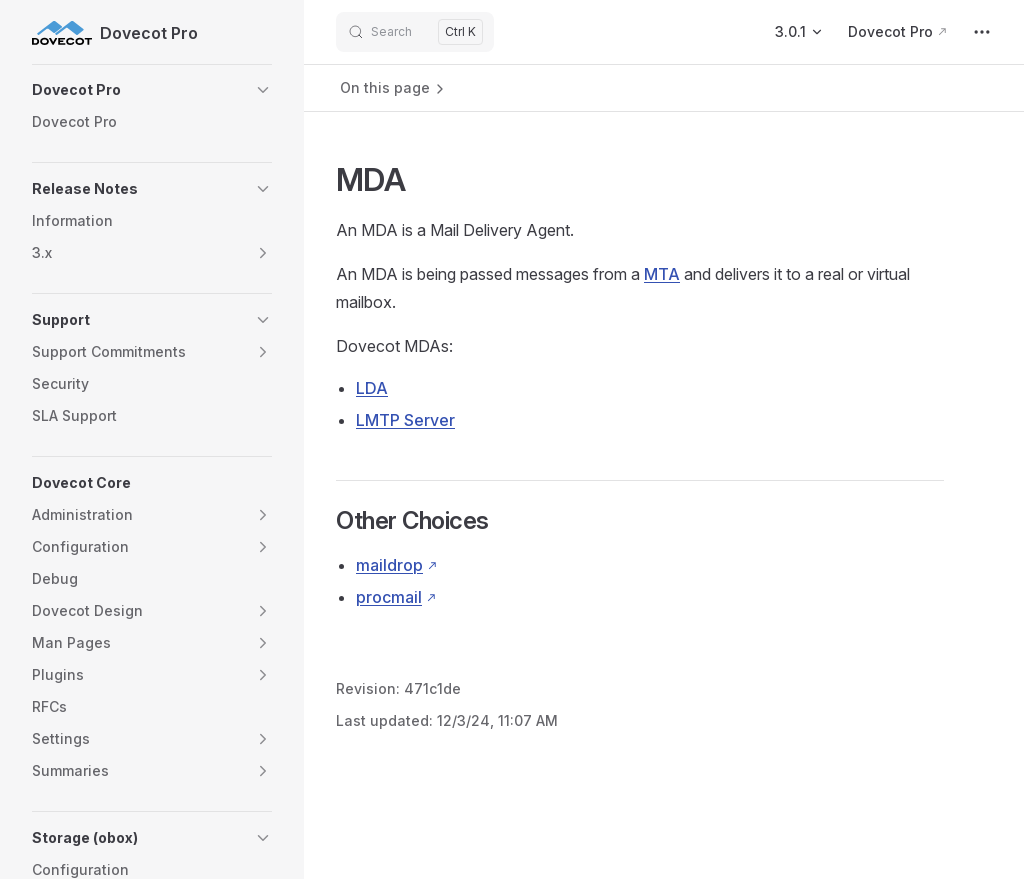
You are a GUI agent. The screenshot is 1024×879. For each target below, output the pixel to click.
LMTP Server (405, 420)
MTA (662, 274)
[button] (152, 90)
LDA (372, 388)
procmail (389, 597)
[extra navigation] (982, 32)
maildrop (389, 565)
